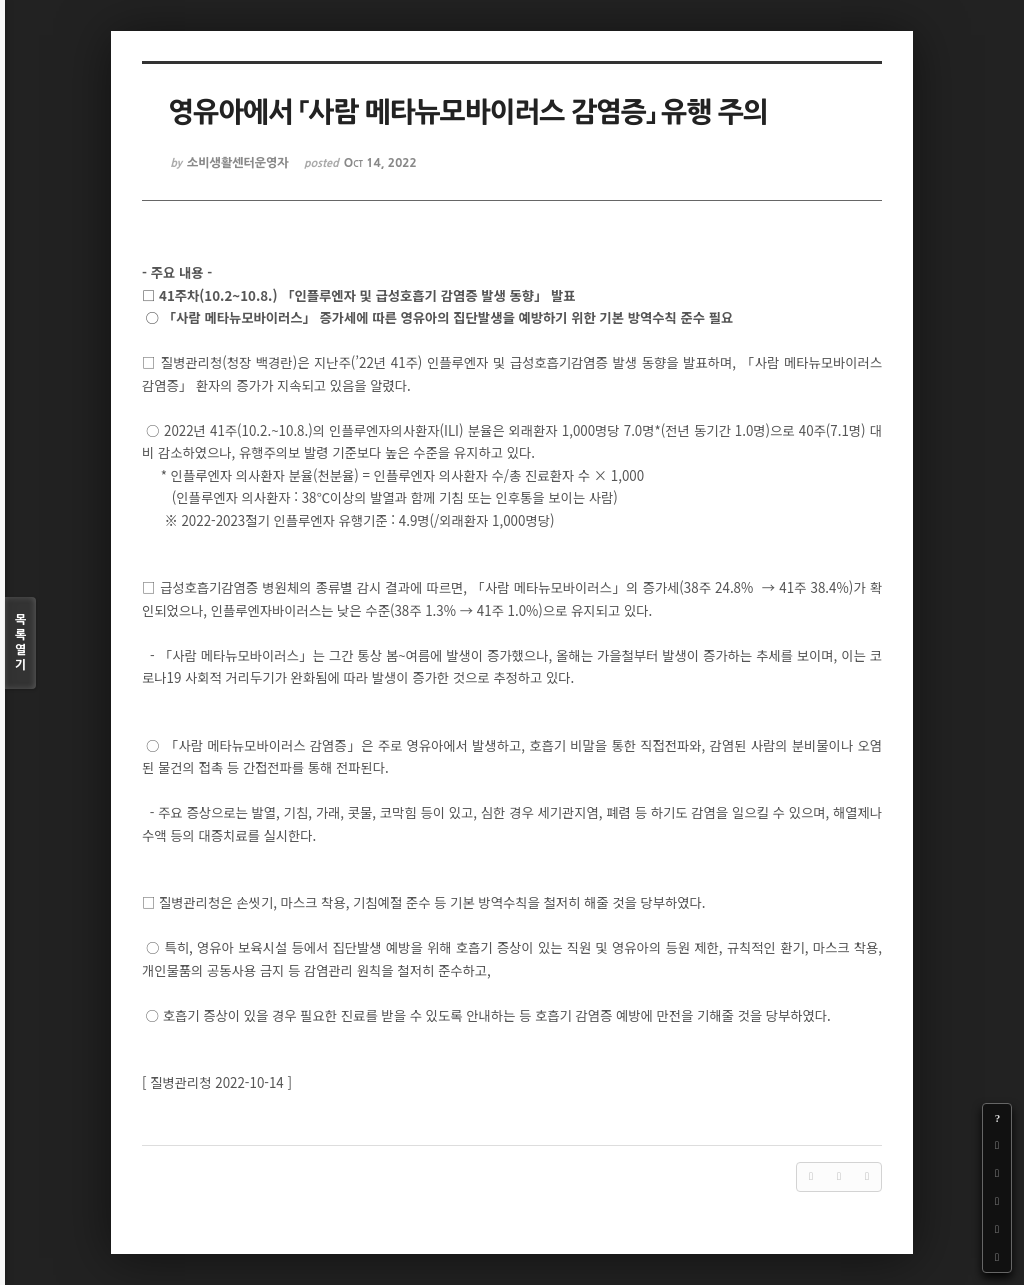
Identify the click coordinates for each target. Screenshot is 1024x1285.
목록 (20, 643)
